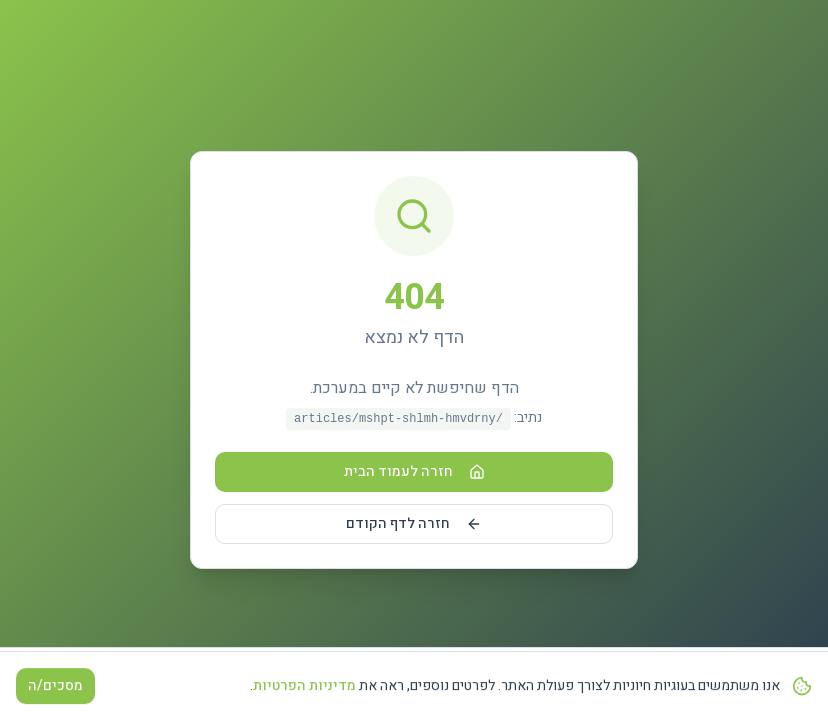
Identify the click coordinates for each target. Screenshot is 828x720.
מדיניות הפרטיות (304, 686)
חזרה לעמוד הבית (414, 471)
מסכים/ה (55, 686)
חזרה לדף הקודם (414, 523)
